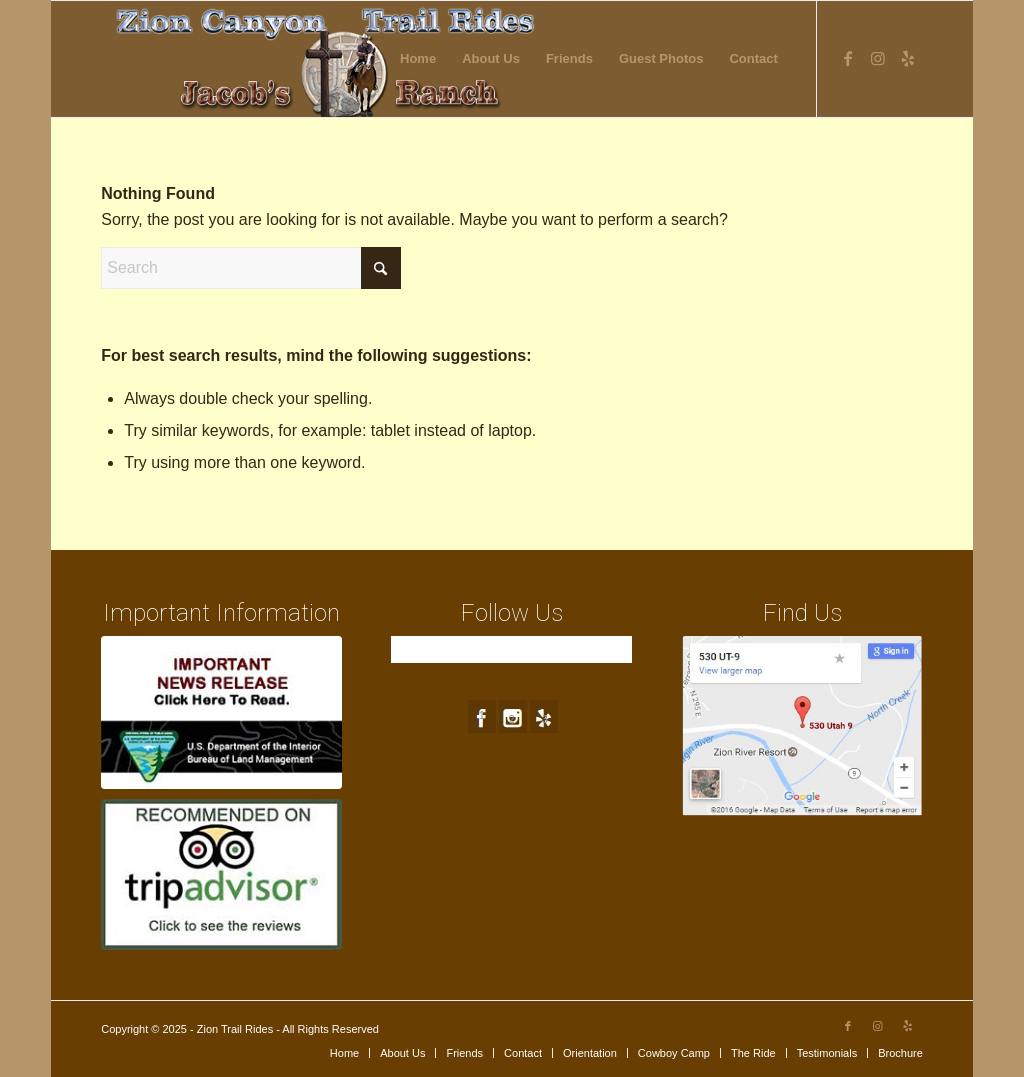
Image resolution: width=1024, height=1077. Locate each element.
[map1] (802, 726)
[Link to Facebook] (848, 58)
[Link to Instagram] (878, 58)
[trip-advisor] (221, 874)
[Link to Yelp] (908, 58)
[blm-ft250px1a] (221, 712)
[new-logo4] (327, 59)
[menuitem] (418, 59)
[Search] (251, 268)
